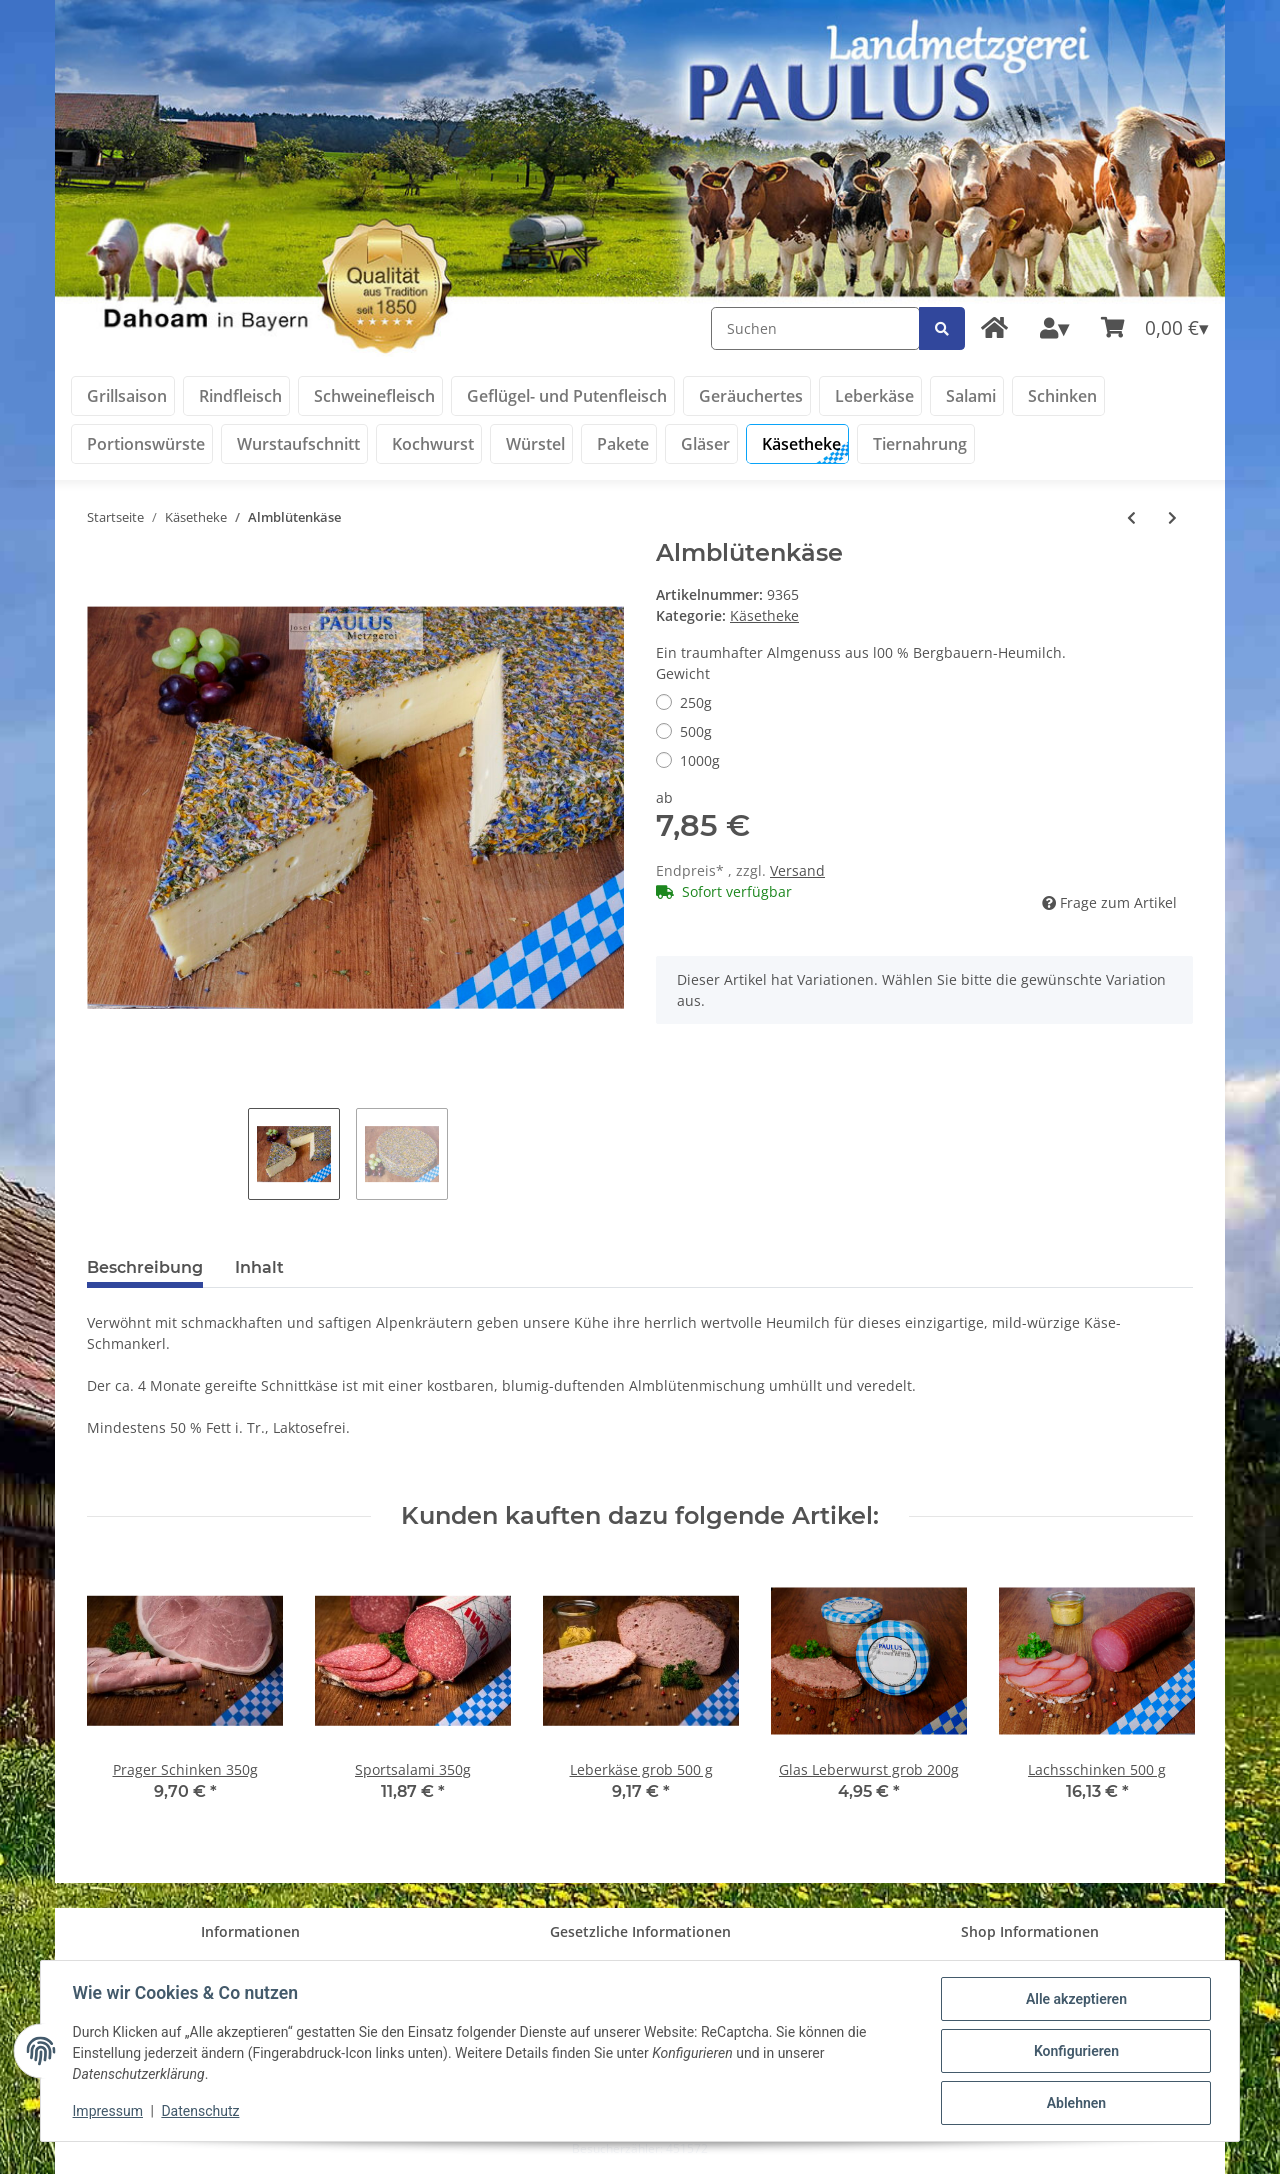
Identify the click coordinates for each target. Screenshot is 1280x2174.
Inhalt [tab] (259, 1267)
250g (696, 702)
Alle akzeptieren (1075, 1999)
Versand (797, 870)
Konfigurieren (1075, 2051)
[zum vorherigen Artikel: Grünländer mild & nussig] (1131, 517)
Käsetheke (764, 615)
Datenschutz (201, 2112)
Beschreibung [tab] (145, 1267)
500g (696, 731)
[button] (1054, 329)
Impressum (108, 2112)
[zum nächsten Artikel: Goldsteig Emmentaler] (1172, 517)
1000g (700, 760)
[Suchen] (815, 328)
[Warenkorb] (1155, 328)
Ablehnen (1075, 2103)
